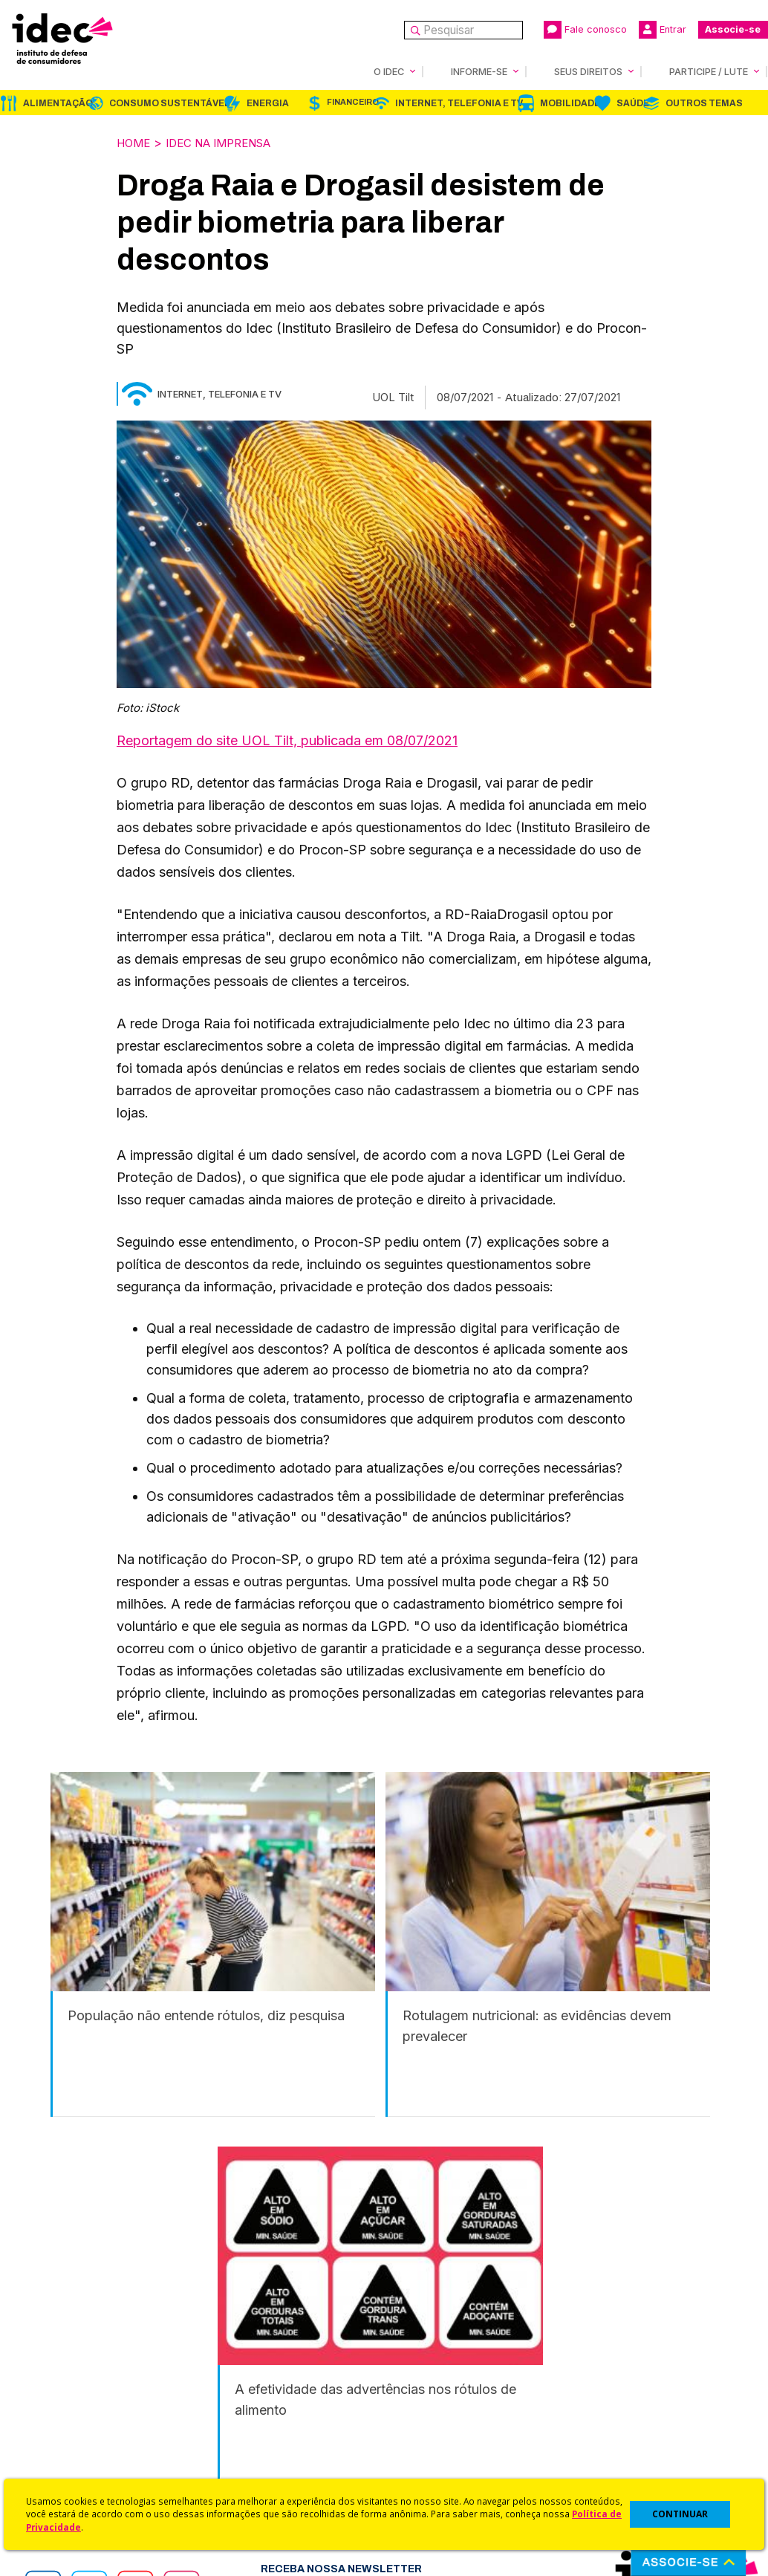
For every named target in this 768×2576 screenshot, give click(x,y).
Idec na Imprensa (229, 141)
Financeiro (353, 101)
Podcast (228, 2455)
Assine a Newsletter (259, 2436)
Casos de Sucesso (433, 2471)
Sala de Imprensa (75, 2416)
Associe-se (733, 29)
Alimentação (58, 102)
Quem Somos (64, 2337)
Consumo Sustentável (169, 102)
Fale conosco (585, 30)
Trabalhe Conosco (78, 2436)
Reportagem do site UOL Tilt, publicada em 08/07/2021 (287, 739)
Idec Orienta (416, 2412)
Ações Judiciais (425, 2451)
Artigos (225, 2396)
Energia (268, 102)
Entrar (662, 30)
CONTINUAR (680, 2514)
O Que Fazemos (72, 2357)
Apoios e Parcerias (79, 2376)
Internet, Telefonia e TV (459, 102)
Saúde (632, 102)
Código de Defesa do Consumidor (441, 2345)
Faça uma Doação (609, 2357)
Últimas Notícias (248, 2357)
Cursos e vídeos (427, 2372)
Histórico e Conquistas (89, 2396)
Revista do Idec (248, 2376)
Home (135, 141)
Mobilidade (570, 102)
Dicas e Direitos (425, 2393)
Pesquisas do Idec (432, 2432)
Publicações (239, 2416)
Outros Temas (704, 102)
